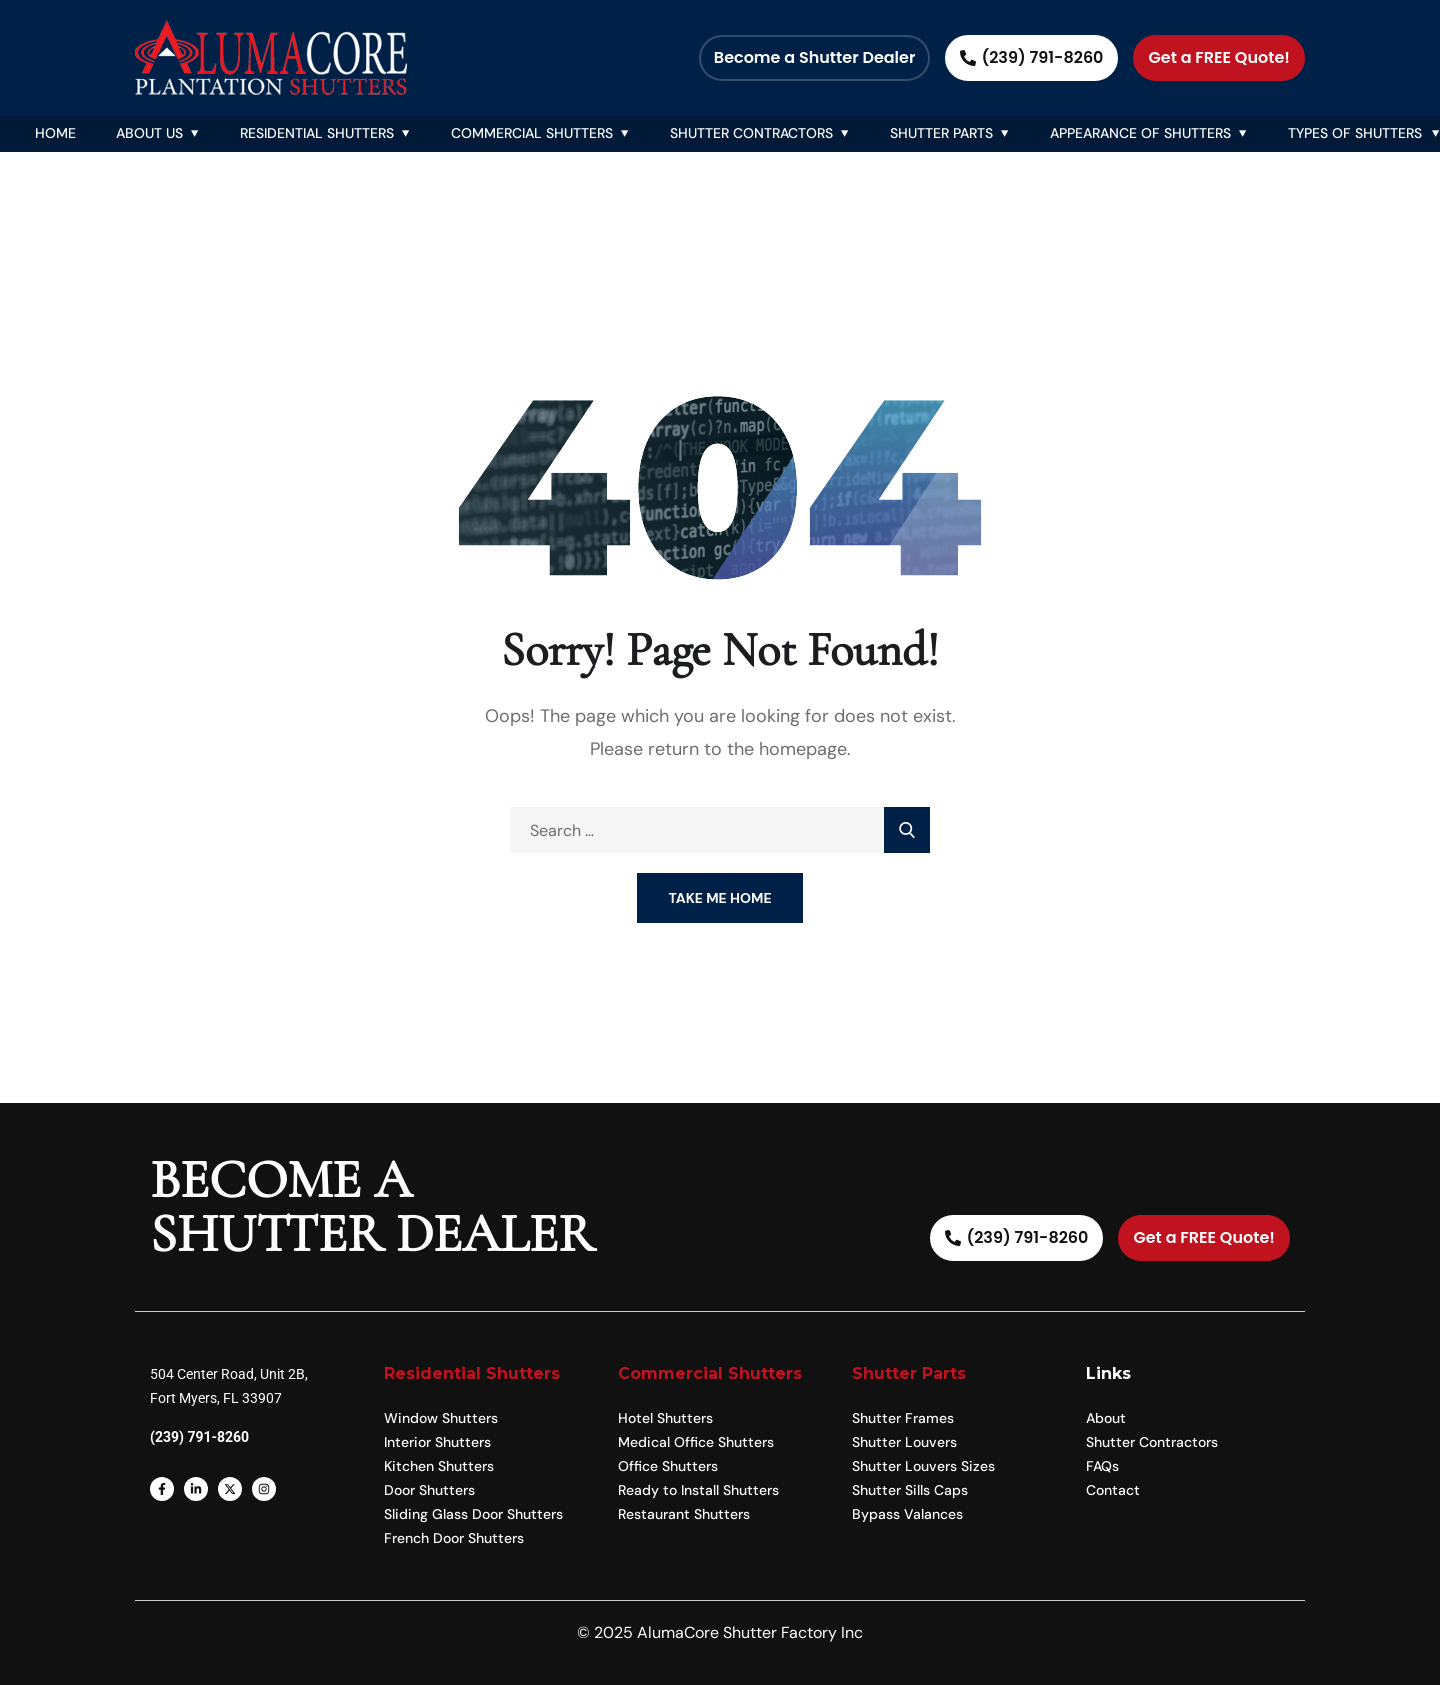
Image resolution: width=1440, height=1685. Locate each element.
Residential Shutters (317, 133)
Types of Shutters (1355, 133)
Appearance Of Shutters (1140, 133)
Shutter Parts (941, 133)
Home (55, 133)
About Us (149, 133)
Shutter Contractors (751, 133)
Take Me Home (719, 898)
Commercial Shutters (532, 133)
